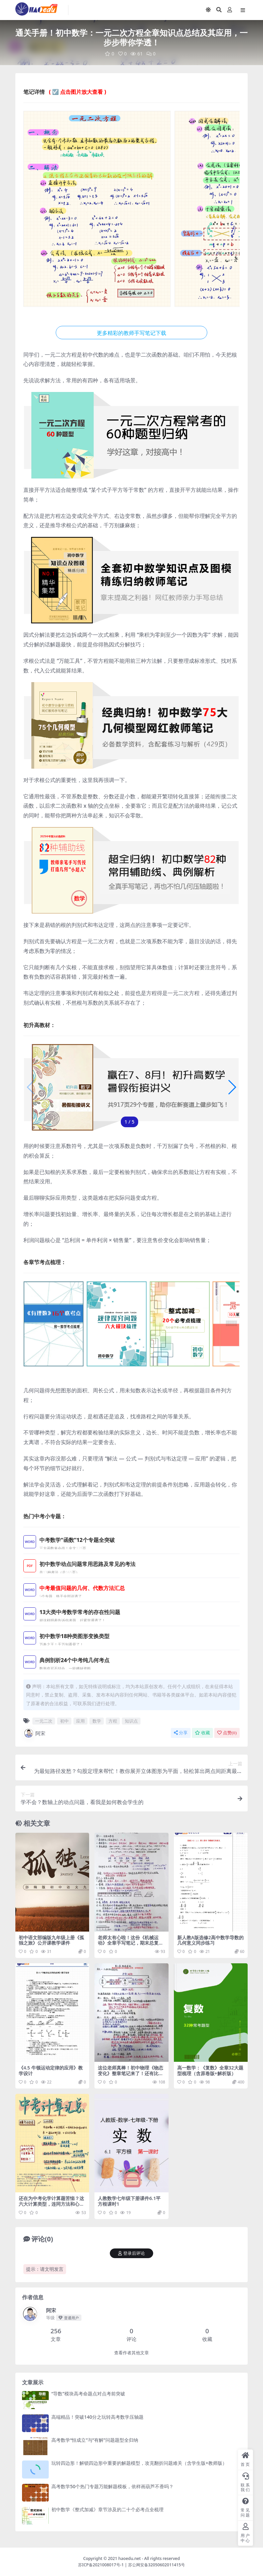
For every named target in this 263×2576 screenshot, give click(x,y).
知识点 (131, 1721)
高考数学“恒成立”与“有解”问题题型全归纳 (94, 2440)
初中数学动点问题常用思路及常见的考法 (87, 1564)
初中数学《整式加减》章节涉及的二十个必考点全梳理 (107, 2509)
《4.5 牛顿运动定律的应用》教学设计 (51, 2070)
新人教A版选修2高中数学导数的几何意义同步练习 (210, 1940)
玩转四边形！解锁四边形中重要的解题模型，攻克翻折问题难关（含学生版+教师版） (139, 2463)
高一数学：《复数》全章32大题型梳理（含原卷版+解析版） (210, 2070)
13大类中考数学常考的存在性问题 (79, 1612)
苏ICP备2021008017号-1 (101, 2564)
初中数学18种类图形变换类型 (74, 1636)
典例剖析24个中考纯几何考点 (74, 1660)
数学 (96, 1721)
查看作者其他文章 (131, 2352)
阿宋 (34, 1733)
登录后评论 (131, 2252)
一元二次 (43, 1721)
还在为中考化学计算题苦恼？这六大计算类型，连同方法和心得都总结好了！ (51, 2204)
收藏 (202, 1732)
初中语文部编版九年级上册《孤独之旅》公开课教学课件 (51, 1940)
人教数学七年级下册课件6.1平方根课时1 (129, 2201)
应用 (80, 1721)
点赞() (227, 1732)
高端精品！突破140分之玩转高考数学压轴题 (97, 2416)
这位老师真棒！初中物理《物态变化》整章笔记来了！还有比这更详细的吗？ (130, 2073)
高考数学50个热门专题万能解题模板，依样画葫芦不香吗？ (112, 2486)
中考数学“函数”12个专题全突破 (77, 1540)
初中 (64, 1721)
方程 (112, 1721)
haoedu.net (129, 2558)
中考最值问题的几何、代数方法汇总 (82, 1588)
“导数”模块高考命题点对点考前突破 (88, 2393)
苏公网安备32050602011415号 (156, 2564)
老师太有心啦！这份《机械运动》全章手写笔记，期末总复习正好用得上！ (130, 1943)
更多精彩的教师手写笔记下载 (131, 332)
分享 (181, 1732)
